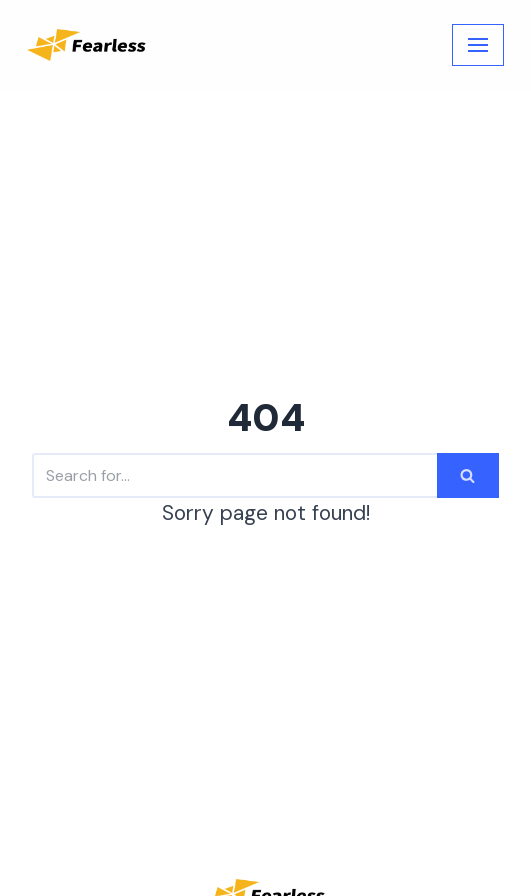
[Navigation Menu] (478, 45)
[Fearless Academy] (87, 45)
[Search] (234, 475)
